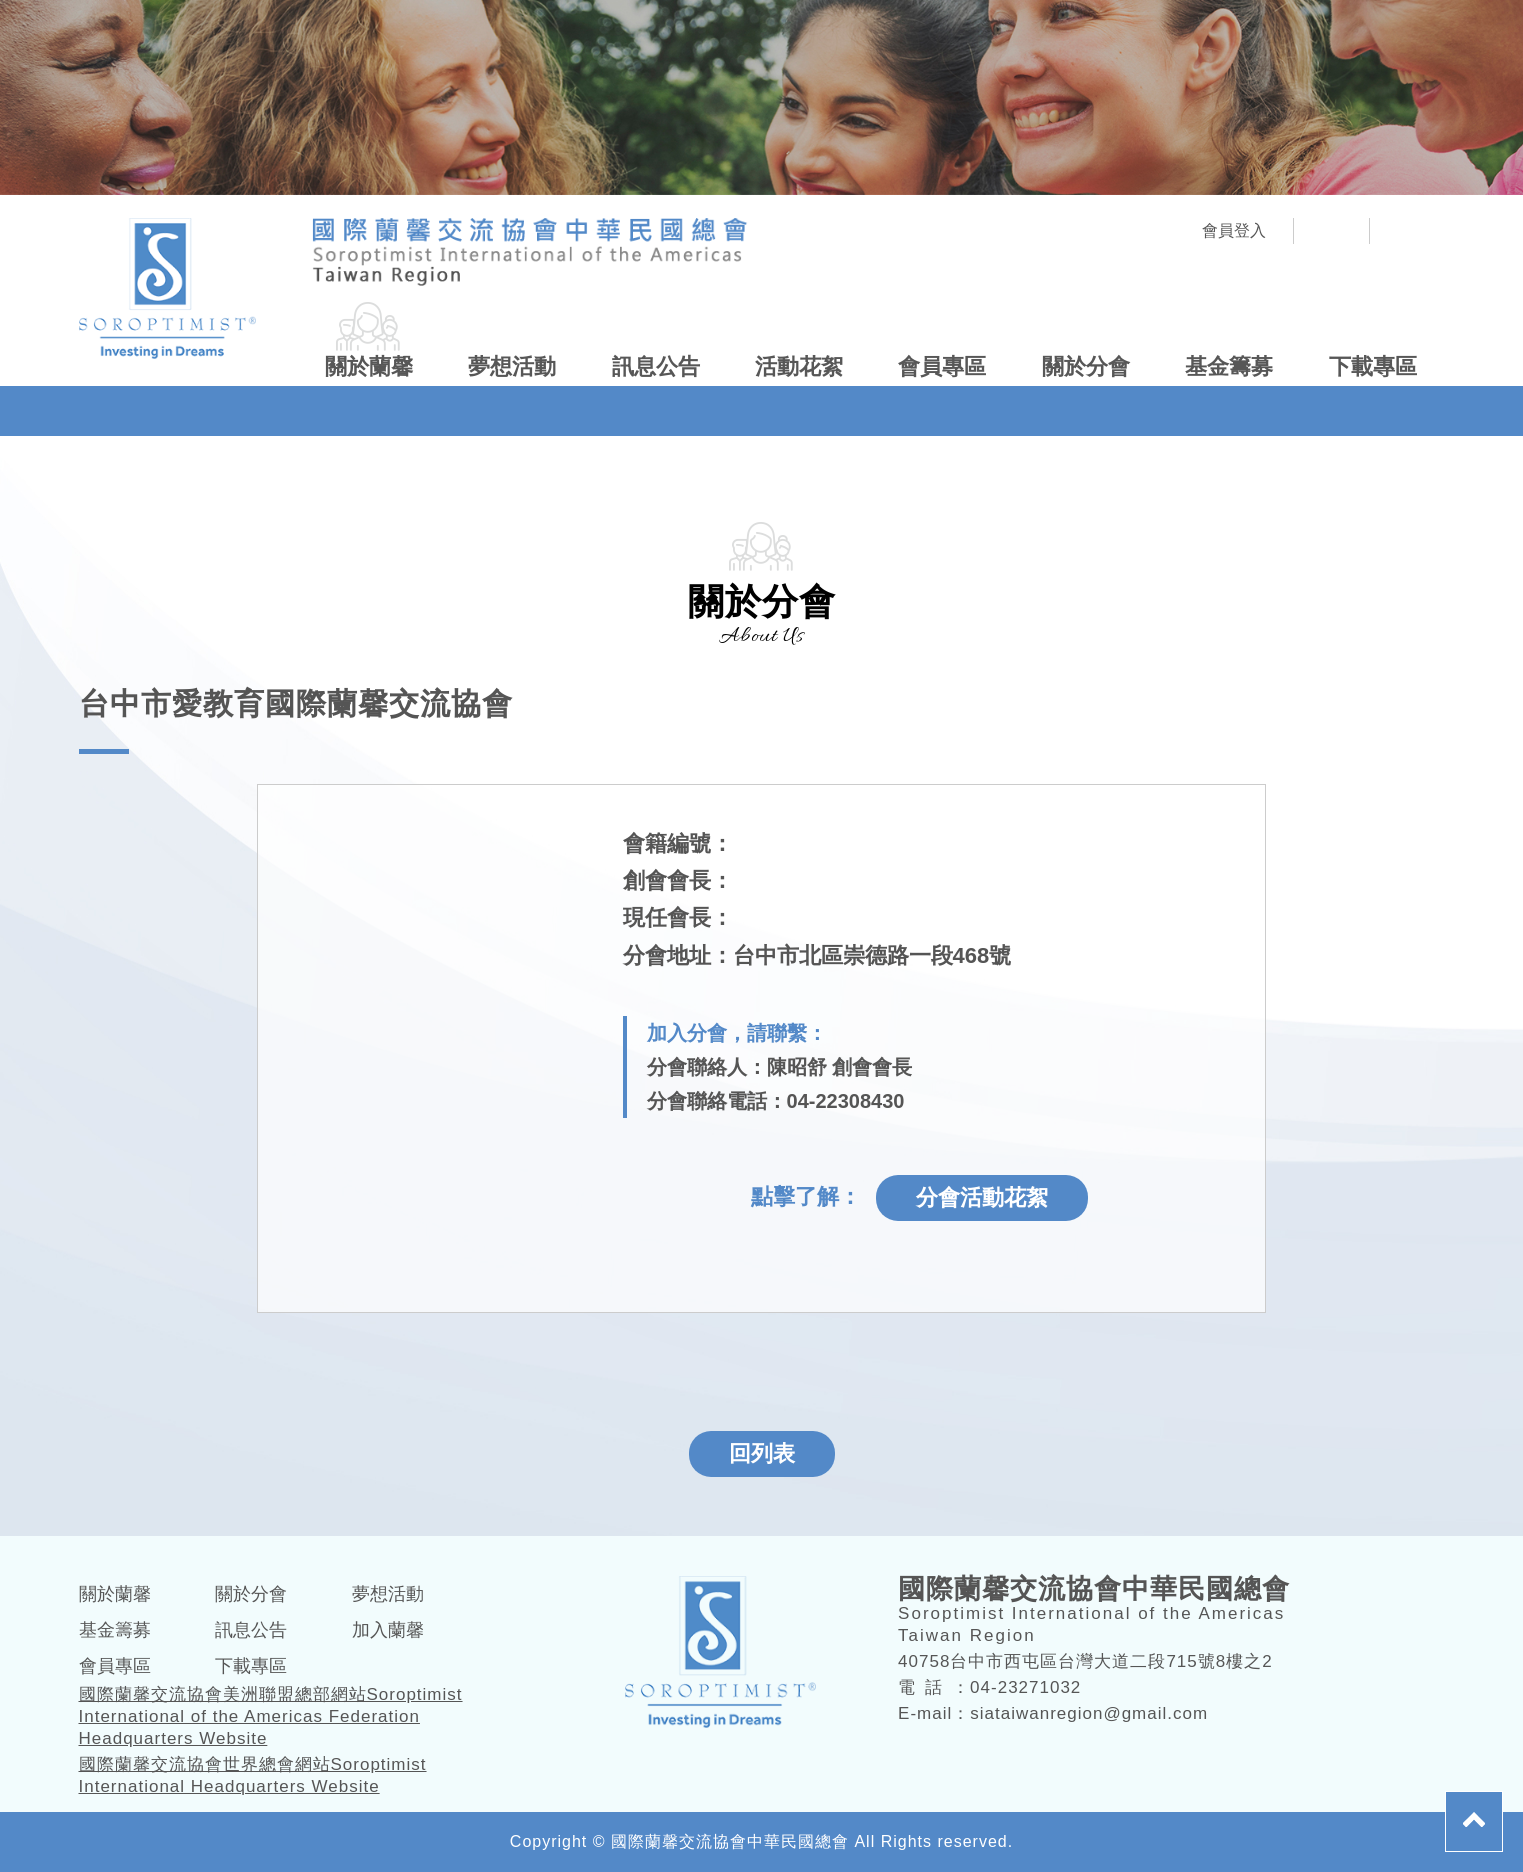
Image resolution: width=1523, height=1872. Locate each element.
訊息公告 (656, 366)
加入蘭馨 (388, 1630)
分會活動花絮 (982, 1197)
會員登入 (1234, 230)
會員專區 (942, 366)
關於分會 (1086, 366)
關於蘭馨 (369, 366)
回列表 (762, 1453)
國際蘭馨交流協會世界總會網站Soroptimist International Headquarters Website (253, 1775)
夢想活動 (512, 366)
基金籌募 (1229, 366)
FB (1407, 231)
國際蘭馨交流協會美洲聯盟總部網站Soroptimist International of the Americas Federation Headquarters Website (271, 1716)
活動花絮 (799, 366)
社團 (1331, 231)
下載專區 (1373, 366)
